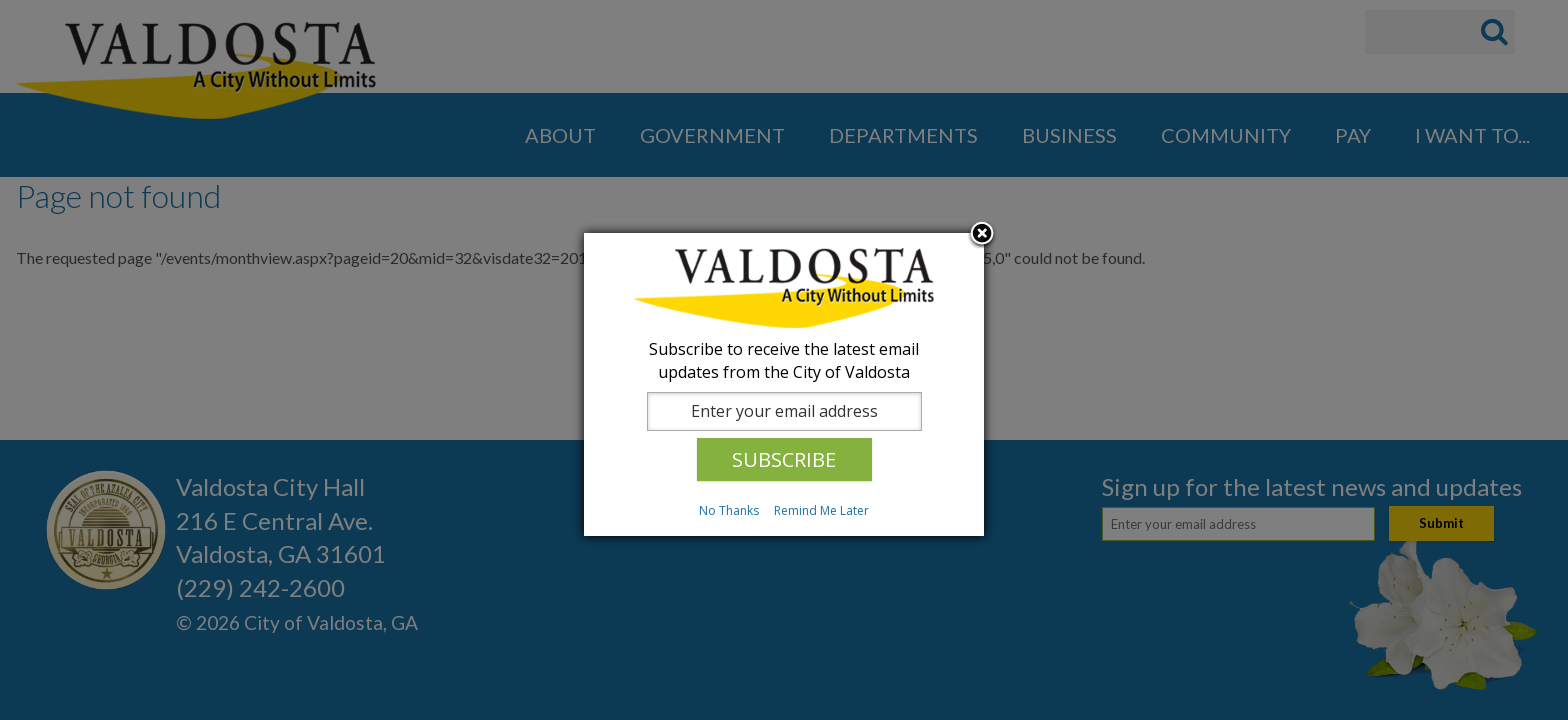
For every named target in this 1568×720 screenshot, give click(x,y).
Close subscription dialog (982, 235)
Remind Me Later (821, 510)
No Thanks (729, 510)
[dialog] (784, 384)
